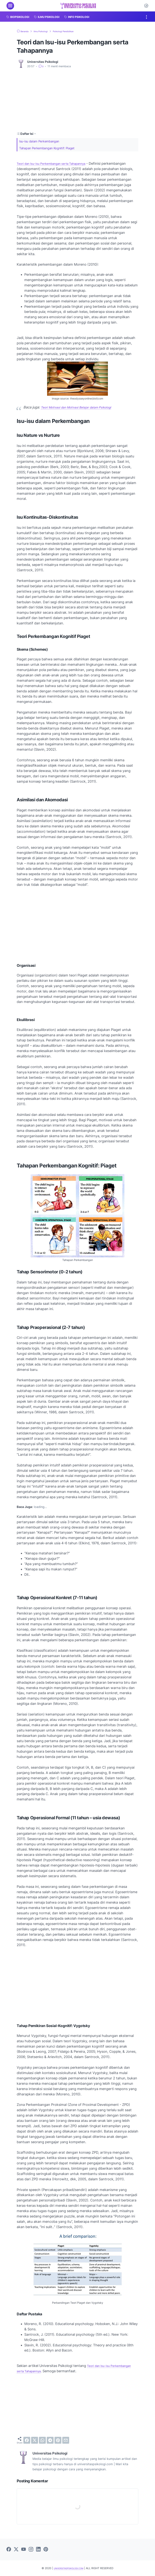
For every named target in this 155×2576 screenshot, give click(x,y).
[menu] (10, 6)
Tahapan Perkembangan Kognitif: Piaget (46, 148)
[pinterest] (58, 2440)
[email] (65, 2440)
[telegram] (50, 2440)
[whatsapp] (42, 2440)
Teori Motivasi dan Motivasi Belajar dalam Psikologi (82, 407)
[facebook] (26, 2440)
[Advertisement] (77, 99)
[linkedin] (38, 2549)
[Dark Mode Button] (146, 5)
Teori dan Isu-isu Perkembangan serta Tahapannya (58, 163)
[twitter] (34, 2440)
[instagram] (31, 2549)
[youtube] (23, 2549)
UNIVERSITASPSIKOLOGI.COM (68, 2568)
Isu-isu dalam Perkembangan (39, 141)
